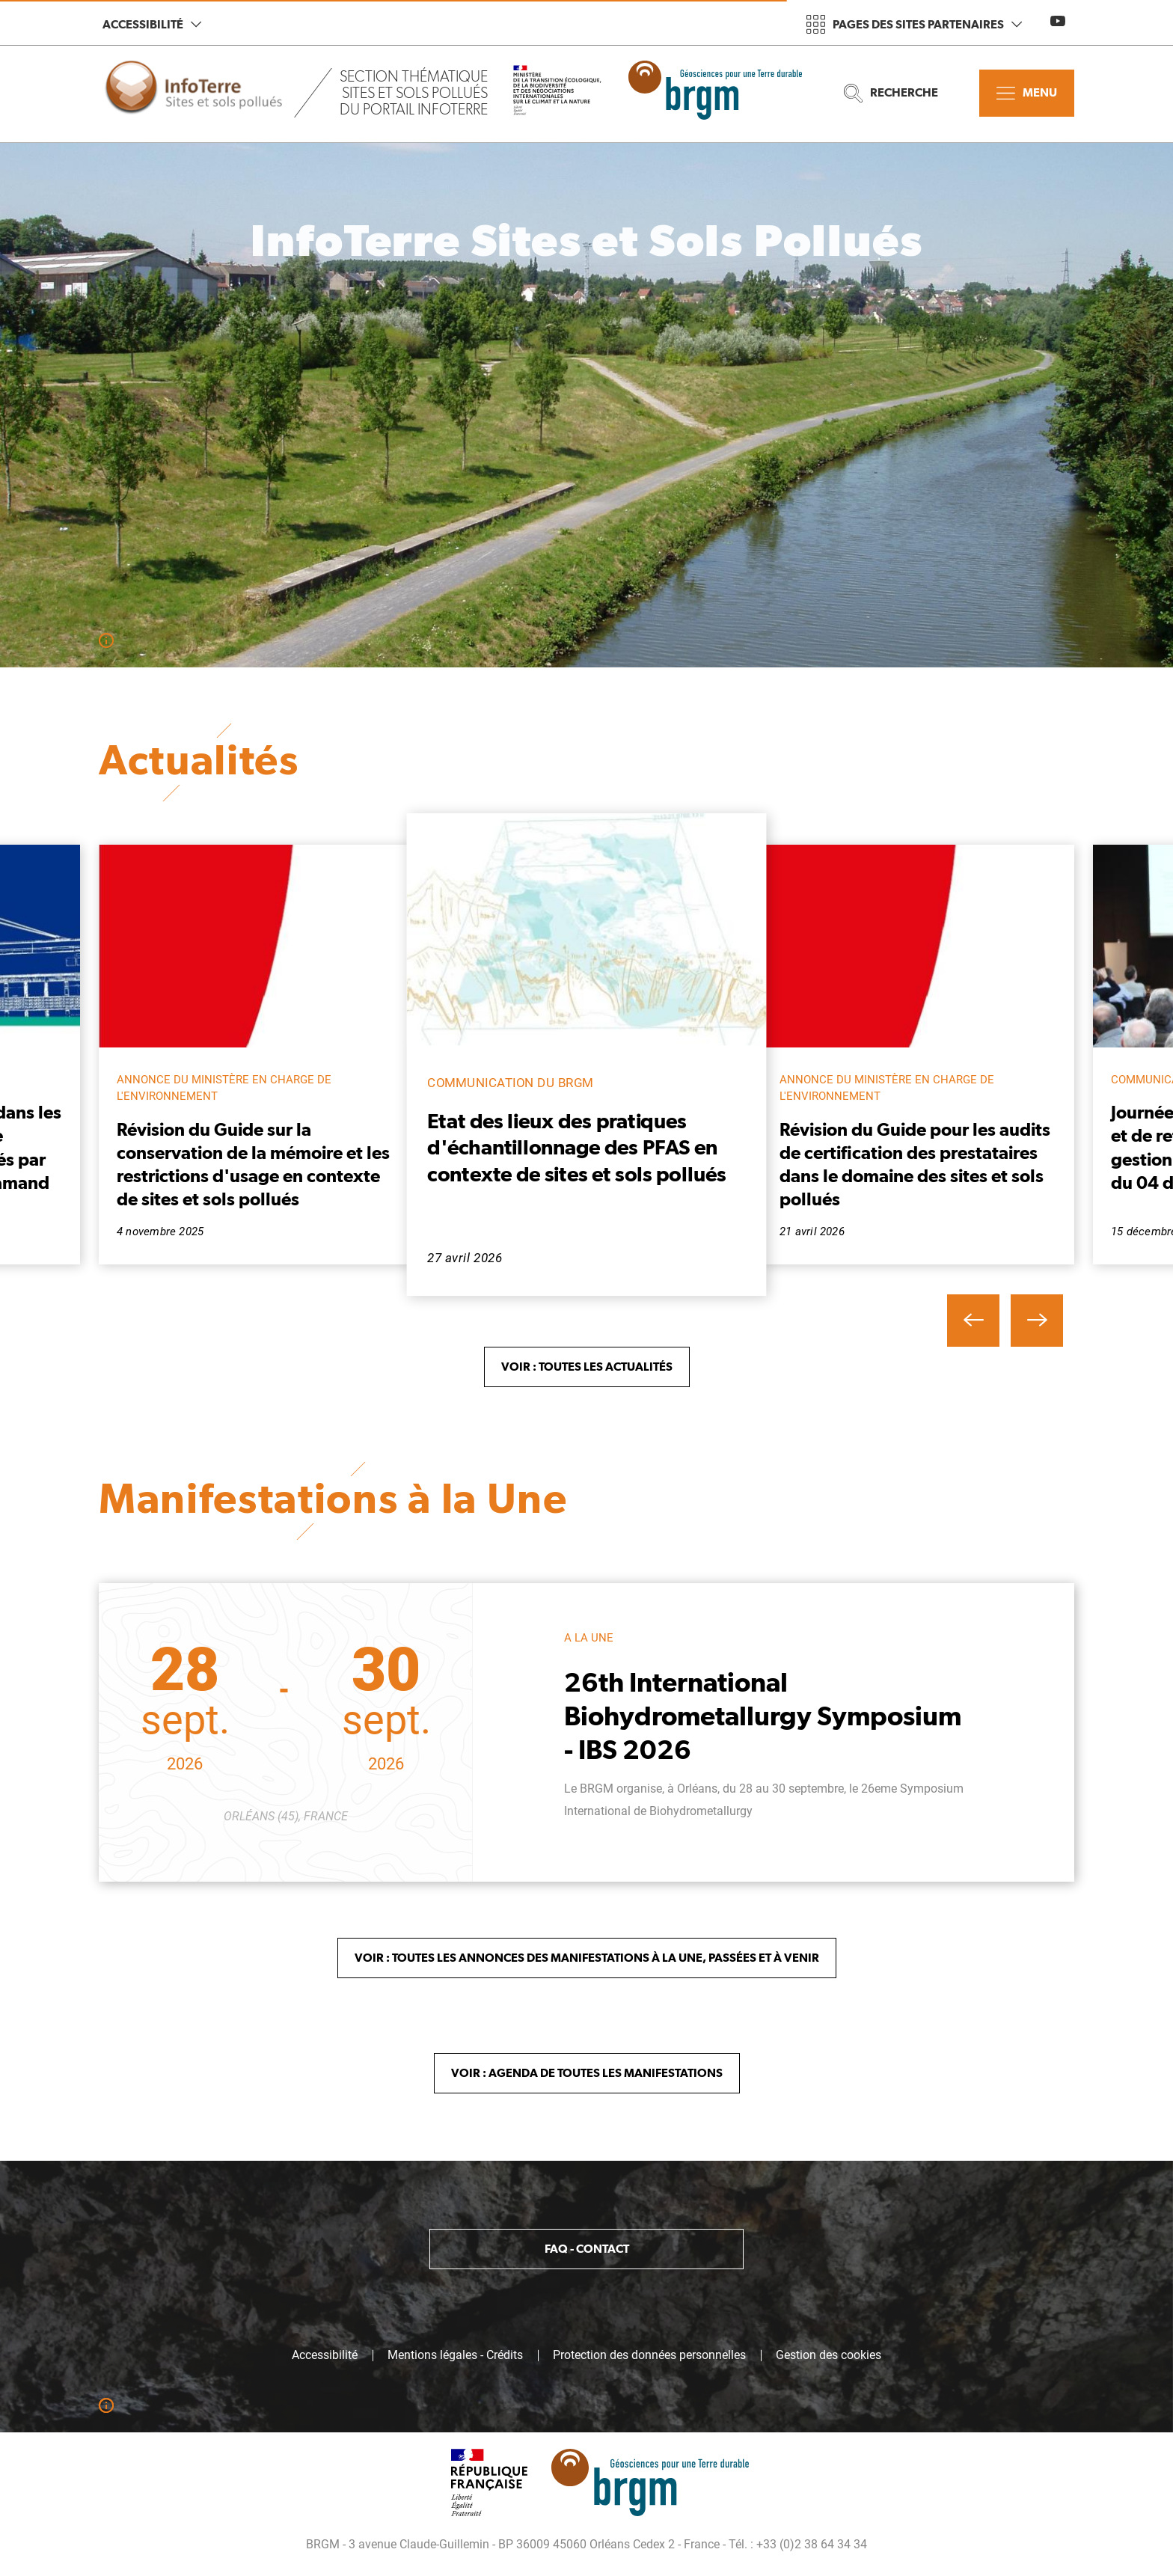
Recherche (891, 93)
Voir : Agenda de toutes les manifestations (587, 2073)
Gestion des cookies (828, 2355)
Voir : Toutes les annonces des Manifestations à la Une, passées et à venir (587, 1958)
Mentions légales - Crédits (455, 2355)
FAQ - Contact (587, 2249)
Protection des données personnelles (649, 2355)
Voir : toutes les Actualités (587, 1366)
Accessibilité (151, 24)
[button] (973, 1320)
